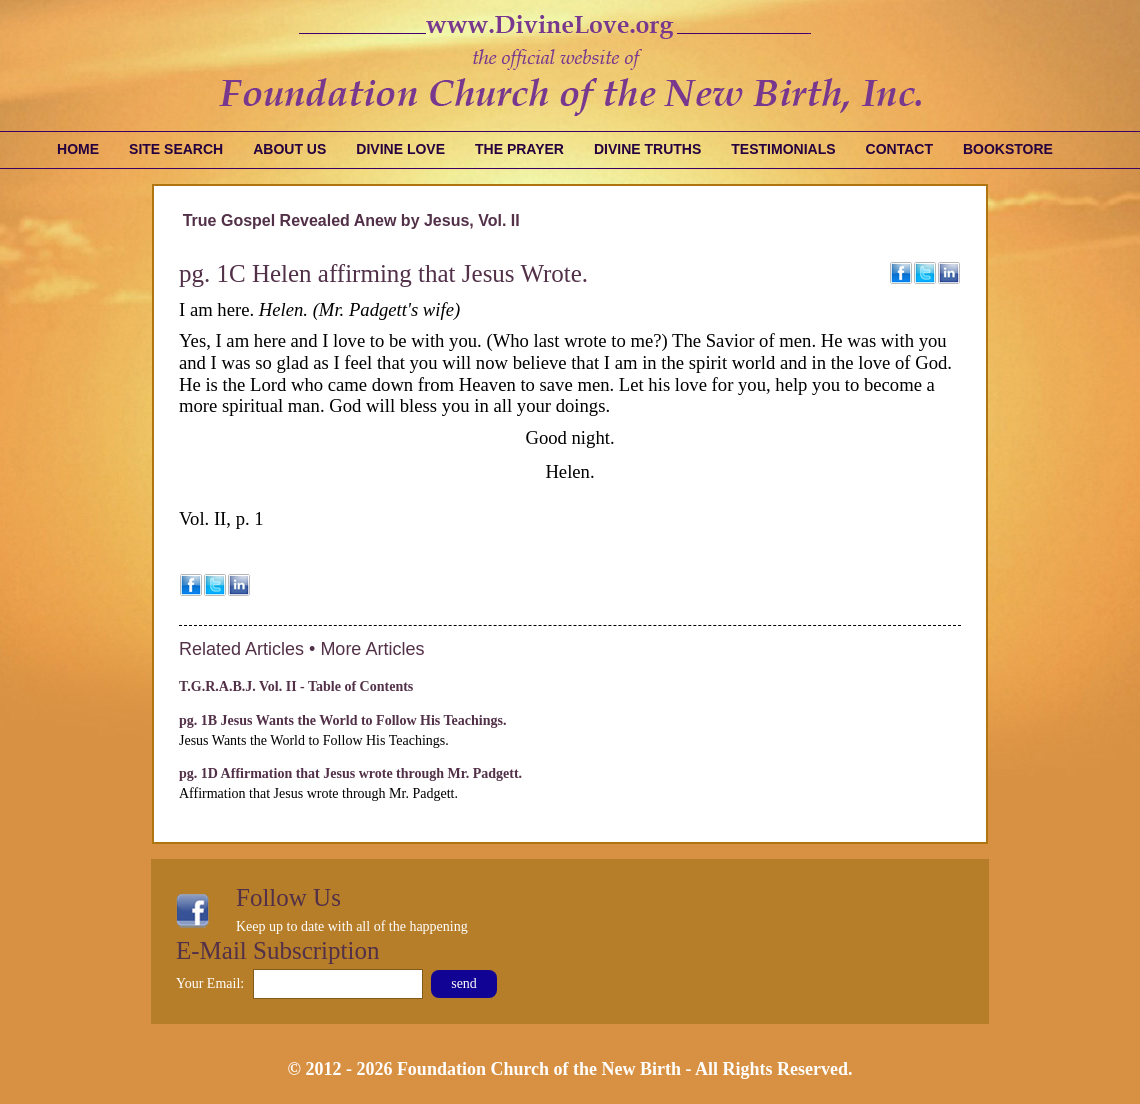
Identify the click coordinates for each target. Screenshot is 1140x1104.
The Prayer (519, 149)
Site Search (176, 149)
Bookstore (1008, 149)
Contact (899, 149)
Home (78, 149)
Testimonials (783, 149)
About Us (289, 149)
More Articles (372, 649)
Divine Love (400, 149)
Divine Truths (647, 149)
